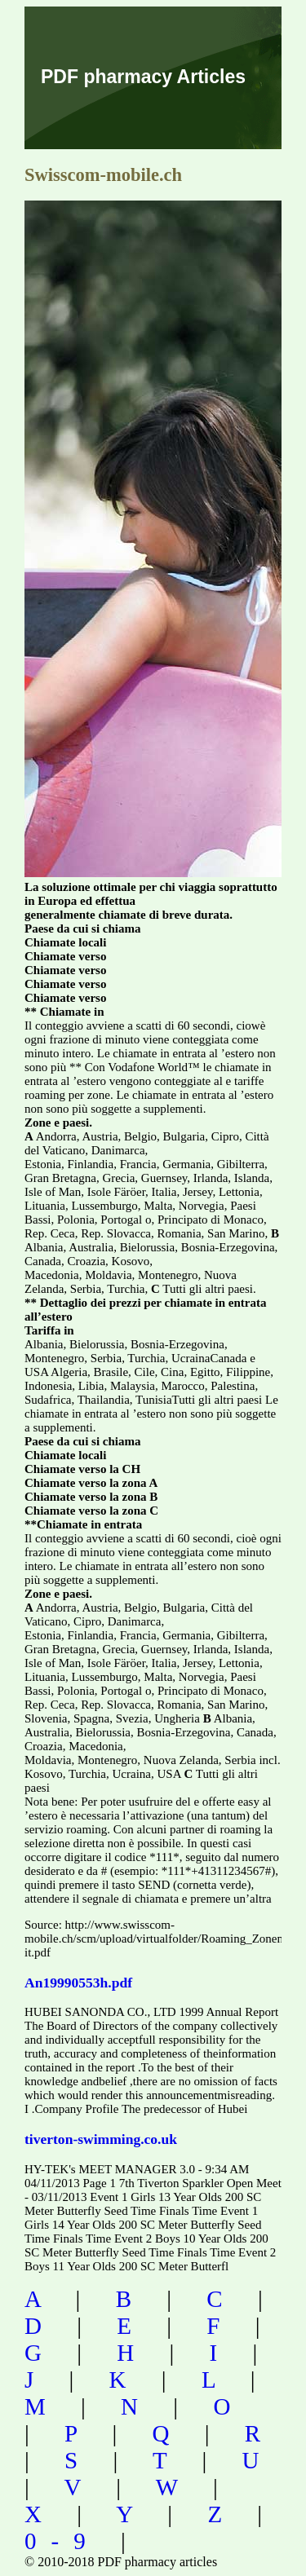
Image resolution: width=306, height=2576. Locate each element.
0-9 (62, 2541)
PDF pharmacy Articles (143, 76)
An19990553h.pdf (78, 1982)
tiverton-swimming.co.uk (100, 2139)
